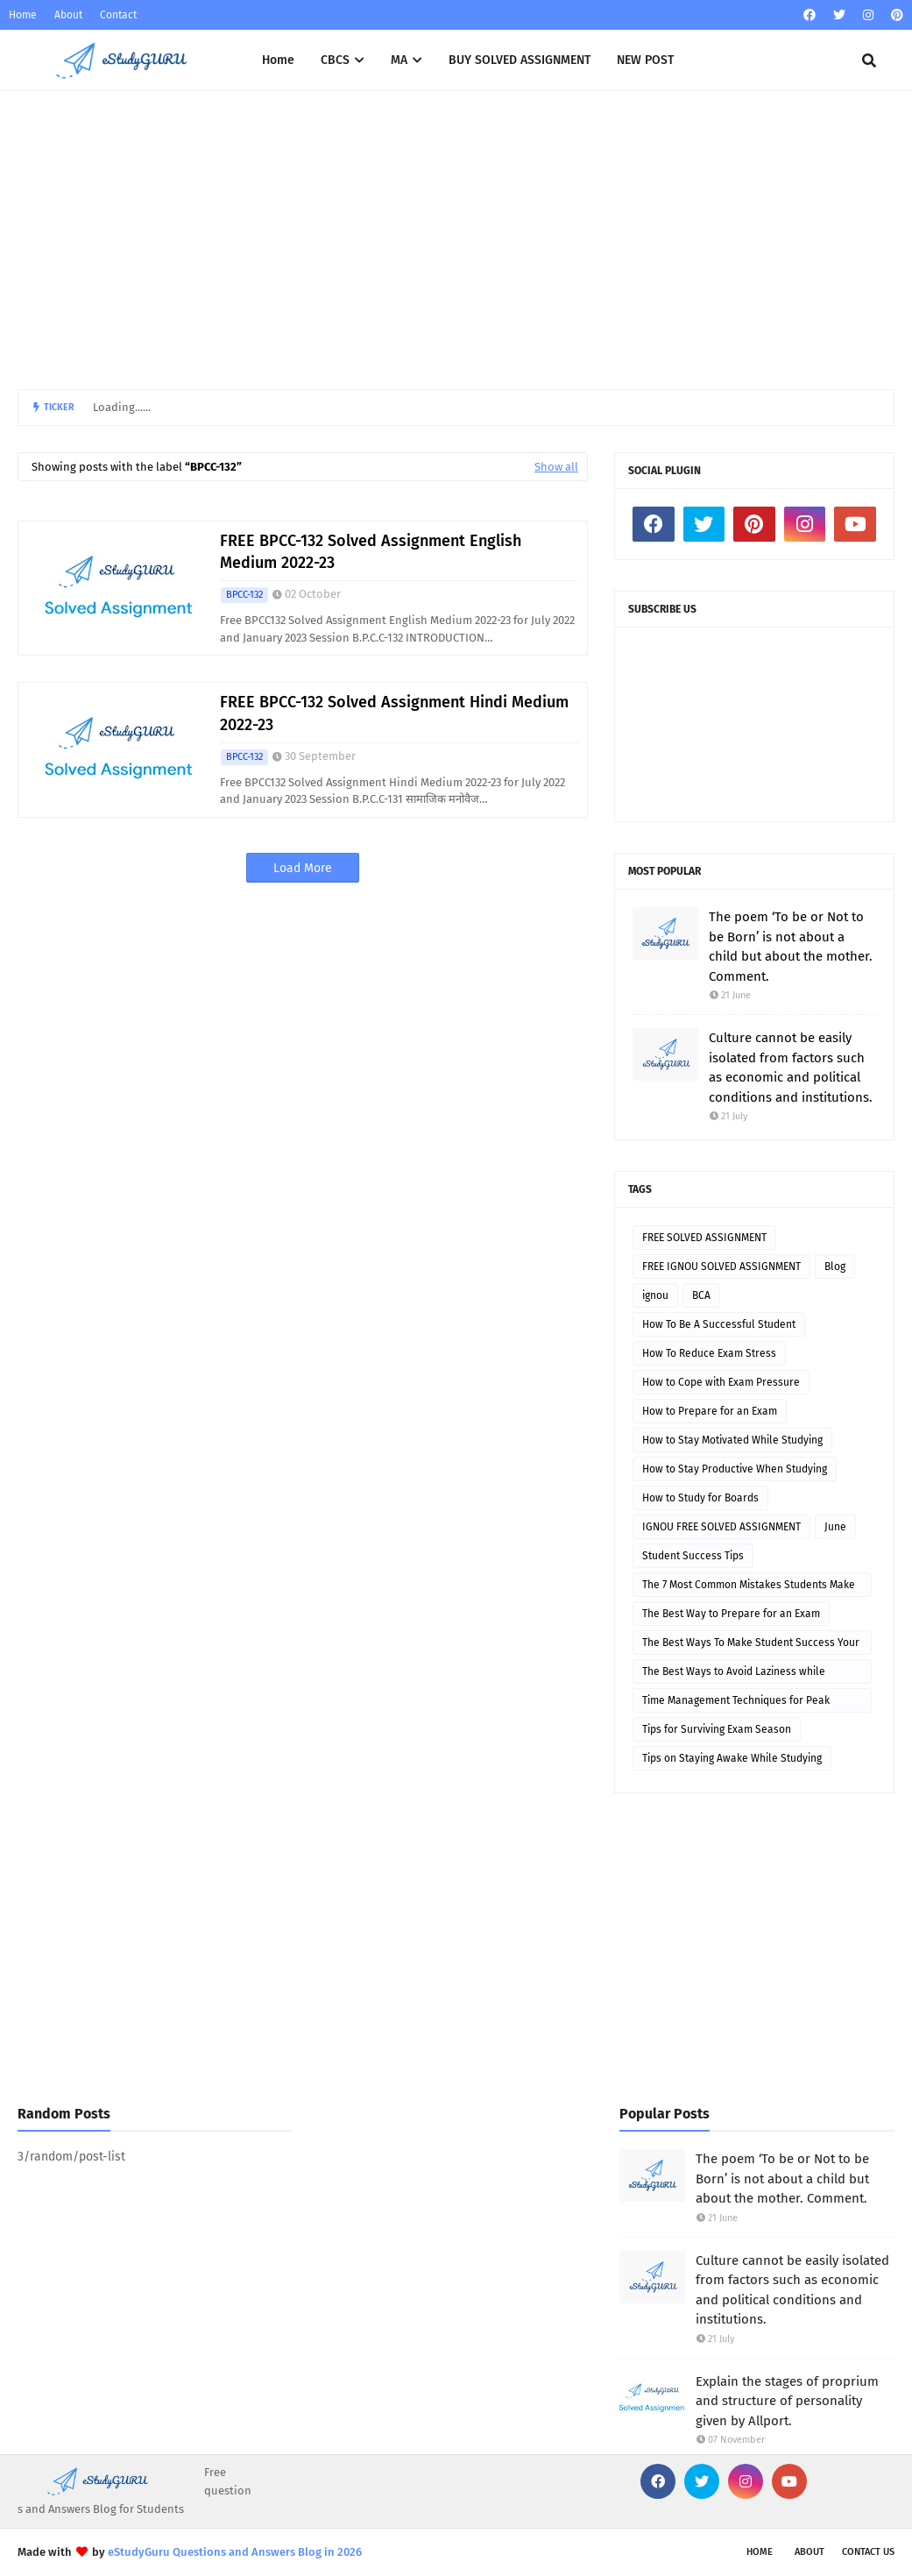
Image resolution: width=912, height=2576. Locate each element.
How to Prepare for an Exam (709, 1411)
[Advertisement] (456, 240)
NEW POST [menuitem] (645, 60)
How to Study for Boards (700, 1498)
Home (23, 15)
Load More (302, 868)
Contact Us (868, 2552)
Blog (834, 1266)
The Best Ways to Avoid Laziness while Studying (733, 1674)
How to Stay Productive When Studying (734, 1469)
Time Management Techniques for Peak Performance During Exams (736, 1703)
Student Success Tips (693, 1556)
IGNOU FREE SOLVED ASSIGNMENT (721, 1527)
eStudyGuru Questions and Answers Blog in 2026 (235, 2551)
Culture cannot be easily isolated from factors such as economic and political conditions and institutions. (791, 1067)
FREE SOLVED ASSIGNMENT (704, 1237)
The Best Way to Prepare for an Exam (731, 1613)
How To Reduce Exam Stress (709, 1353)
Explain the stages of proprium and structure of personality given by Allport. (787, 2401)
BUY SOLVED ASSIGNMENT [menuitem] (519, 60)
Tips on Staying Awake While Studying (732, 1758)
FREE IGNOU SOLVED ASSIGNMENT (721, 1266)
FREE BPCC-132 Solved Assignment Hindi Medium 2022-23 (394, 713)
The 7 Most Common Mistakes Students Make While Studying (748, 1588)
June (835, 1527)
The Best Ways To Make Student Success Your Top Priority (750, 1645)
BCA (701, 1295)
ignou (655, 1295)
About (68, 15)
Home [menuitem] (278, 60)
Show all (556, 466)
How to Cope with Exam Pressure (721, 1382)
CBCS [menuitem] (335, 60)
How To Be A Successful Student (718, 1324)
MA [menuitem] (399, 60)
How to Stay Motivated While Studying (732, 1440)
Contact (118, 15)
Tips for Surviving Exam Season (716, 1729)
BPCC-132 (244, 594)
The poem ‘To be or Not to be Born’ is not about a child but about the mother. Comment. (791, 946)
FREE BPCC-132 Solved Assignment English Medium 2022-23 (370, 551)
